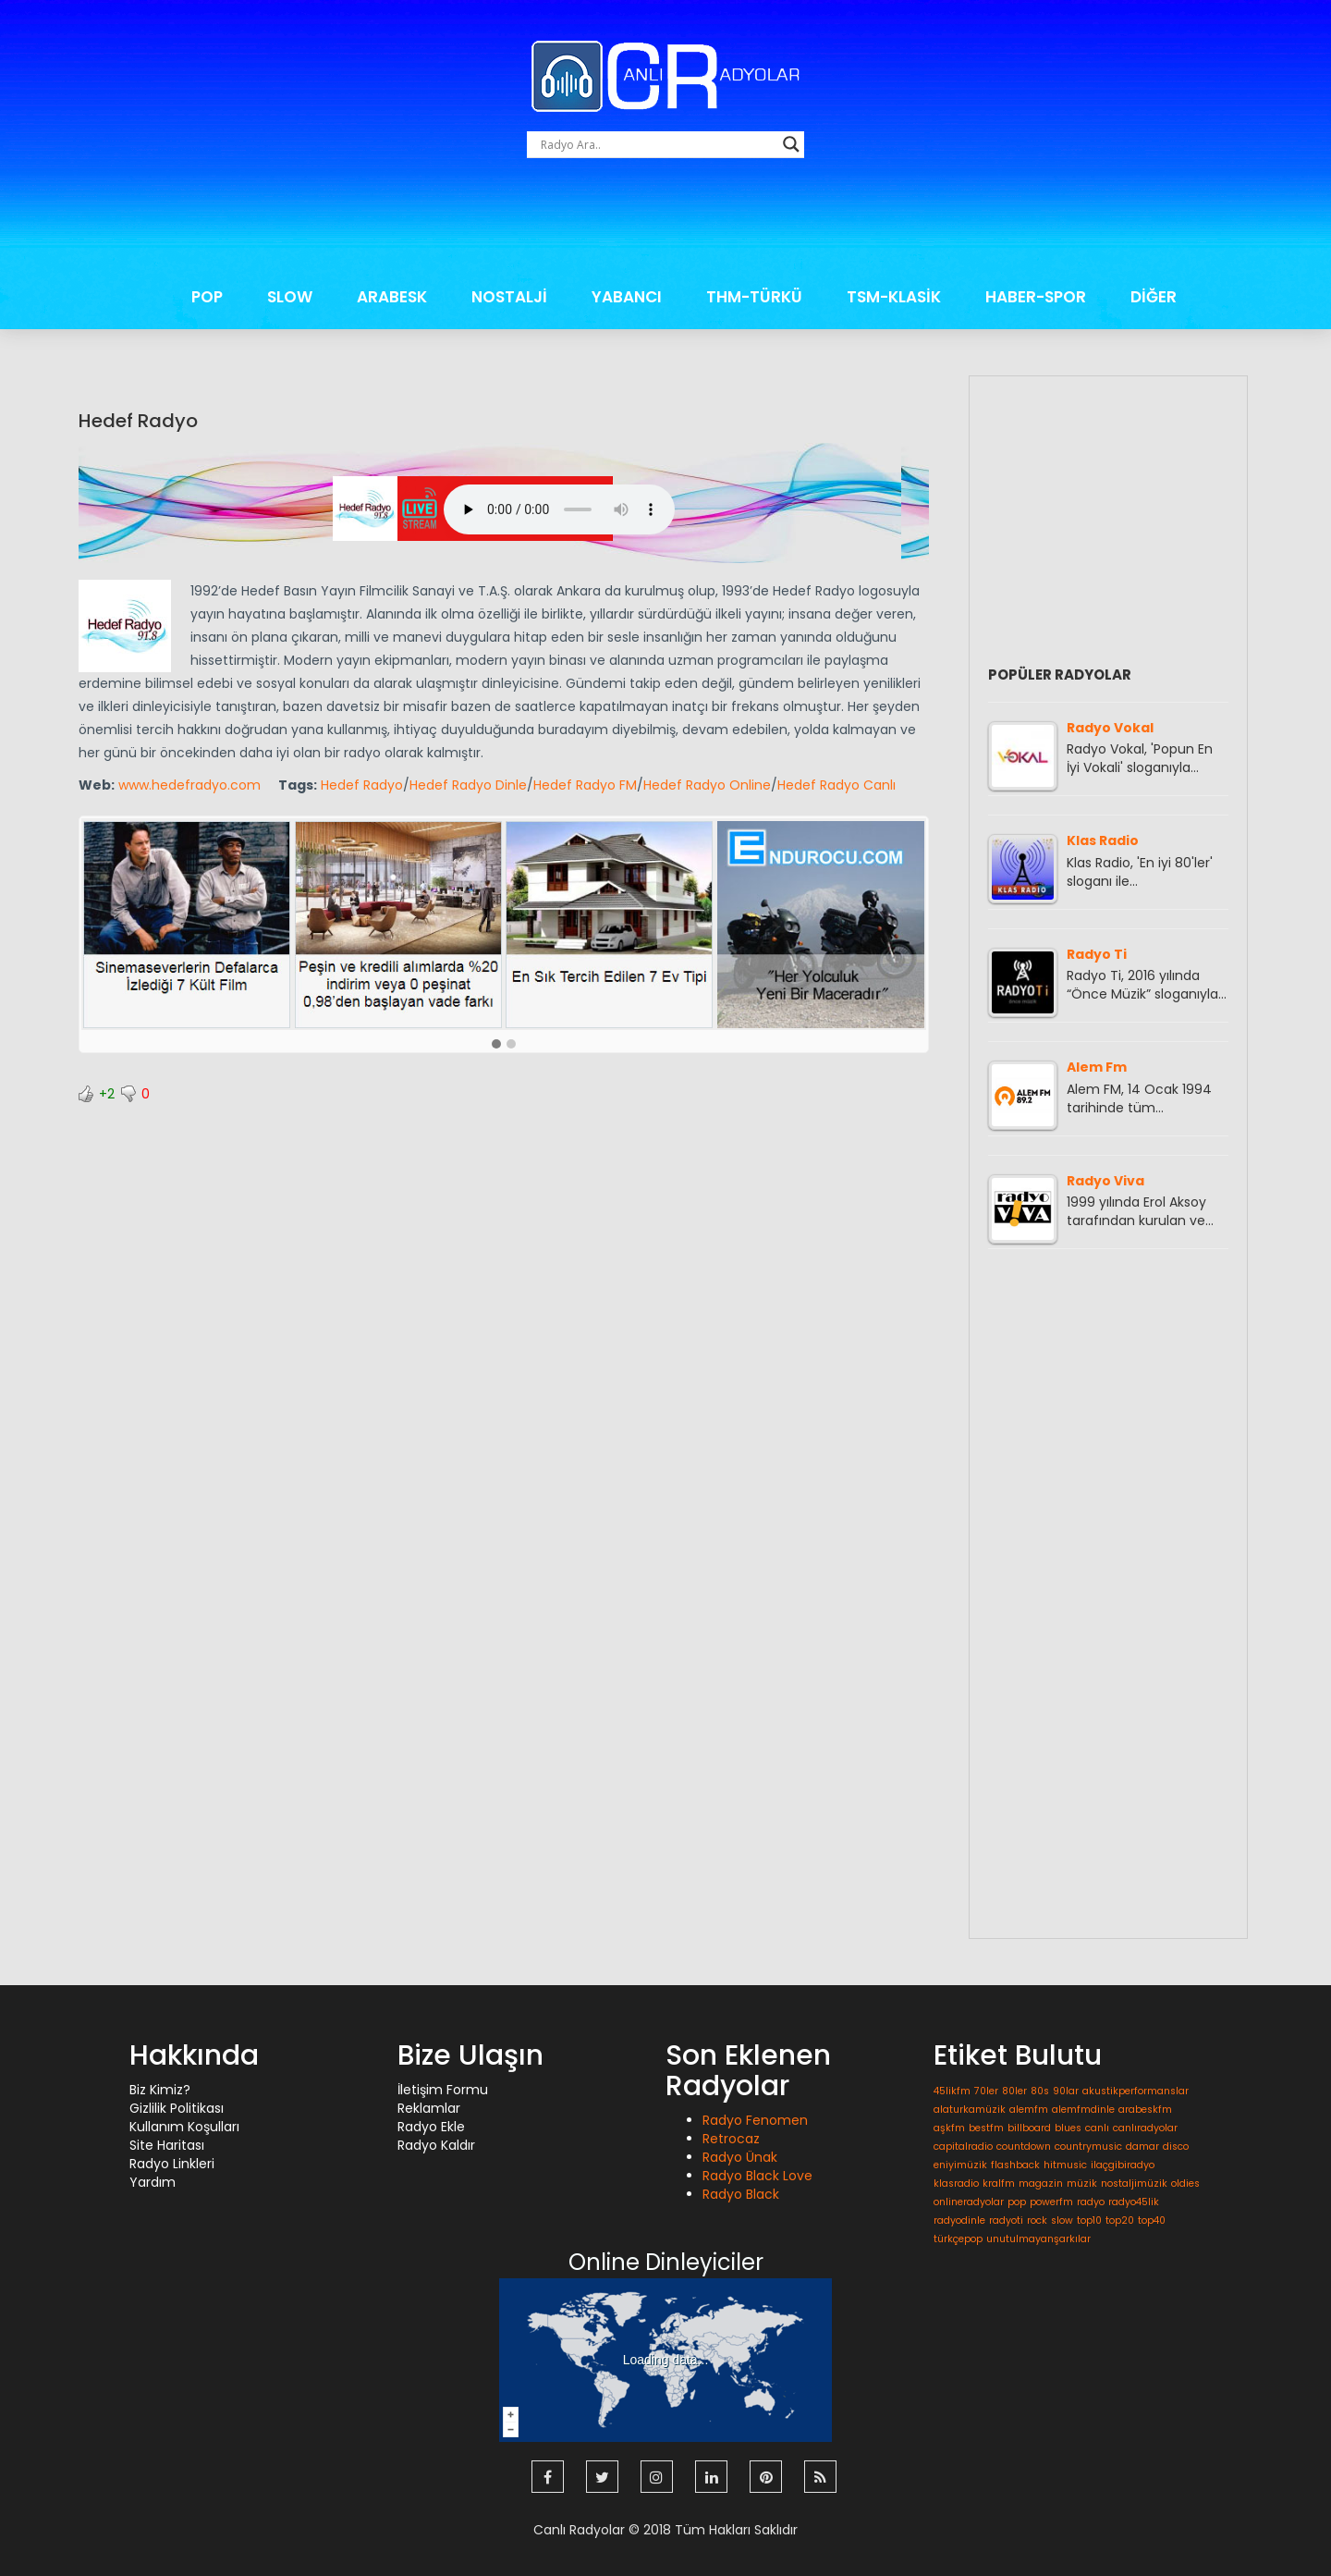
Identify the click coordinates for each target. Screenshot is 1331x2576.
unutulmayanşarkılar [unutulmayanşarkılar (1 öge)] (1038, 2239)
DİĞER (1153, 297)
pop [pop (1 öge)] (1016, 2202)
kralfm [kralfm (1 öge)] (999, 2183)
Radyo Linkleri (171, 2163)
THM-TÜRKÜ (754, 297)
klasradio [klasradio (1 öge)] (956, 2183)
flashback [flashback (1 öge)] (1015, 2165)
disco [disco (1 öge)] (1176, 2146)
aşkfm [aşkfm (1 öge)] (949, 2128)
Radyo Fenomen (755, 2120)
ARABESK (392, 297)
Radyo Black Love (757, 2175)
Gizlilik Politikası (176, 2108)
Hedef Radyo (138, 421)
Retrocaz (731, 2138)
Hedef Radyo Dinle (468, 785)
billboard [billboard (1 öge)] (1029, 2128)
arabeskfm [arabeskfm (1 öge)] (1145, 2109)
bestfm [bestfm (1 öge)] (986, 2128)
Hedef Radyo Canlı (836, 785)
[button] (496, 1044)
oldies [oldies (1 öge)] (1185, 2183)
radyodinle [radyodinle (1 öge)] (959, 2220)
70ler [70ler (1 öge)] (986, 2091)
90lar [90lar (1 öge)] (1066, 2091)
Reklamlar (428, 2108)
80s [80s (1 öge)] (1040, 2091)
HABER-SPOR (1035, 297)
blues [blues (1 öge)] (1068, 2128)
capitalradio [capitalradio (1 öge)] (963, 2146)
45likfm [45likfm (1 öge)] (952, 2091)
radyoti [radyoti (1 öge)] (1006, 2220)
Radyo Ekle (431, 2126)
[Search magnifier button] (791, 144)
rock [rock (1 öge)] (1037, 2220)
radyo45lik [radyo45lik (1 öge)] (1133, 2202)
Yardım (152, 2182)
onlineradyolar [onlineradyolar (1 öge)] (969, 2202)
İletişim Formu (442, 2089)
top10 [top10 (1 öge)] (1089, 2220)
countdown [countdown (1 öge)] (1023, 2146)
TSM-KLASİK (894, 297)
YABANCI (627, 297)
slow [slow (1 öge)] (1062, 2220)
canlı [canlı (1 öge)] (1097, 2128)
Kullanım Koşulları (184, 2126)
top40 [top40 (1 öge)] (1152, 2220)
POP (207, 297)
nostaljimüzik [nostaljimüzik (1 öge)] (1134, 2183)
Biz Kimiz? (159, 2089)
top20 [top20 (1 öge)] (1119, 2220)
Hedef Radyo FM (585, 785)
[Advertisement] (665, 222)
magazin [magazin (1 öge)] (1041, 2183)
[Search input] (657, 144)
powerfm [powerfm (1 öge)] (1051, 2202)
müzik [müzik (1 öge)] (1082, 2183)
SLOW (289, 297)
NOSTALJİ (509, 297)
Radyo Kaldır (436, 2145)
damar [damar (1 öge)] (1142, 2146)
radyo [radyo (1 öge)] (1091, 2202)
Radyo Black (740, 2194)
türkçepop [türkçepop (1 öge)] (958, 2239)
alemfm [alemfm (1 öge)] (1028, 2109)
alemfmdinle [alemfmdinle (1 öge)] (1083, 2109)
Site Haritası (166, 2145)
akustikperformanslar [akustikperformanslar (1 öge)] (1135, 2091)
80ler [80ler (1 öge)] (1014, 2091)
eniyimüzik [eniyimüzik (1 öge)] (960, 2165)
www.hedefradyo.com (189, 785)
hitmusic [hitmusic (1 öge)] (1065, 2165)
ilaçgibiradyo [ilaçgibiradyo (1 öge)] (1122, 2165)
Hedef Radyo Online (707, 785)
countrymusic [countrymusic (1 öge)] (1088, 2146)
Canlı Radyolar (579, 2530)
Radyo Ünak (739, 2157)
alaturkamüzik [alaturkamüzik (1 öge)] (970, 2109)
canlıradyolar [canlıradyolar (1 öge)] (1145, 2128)
